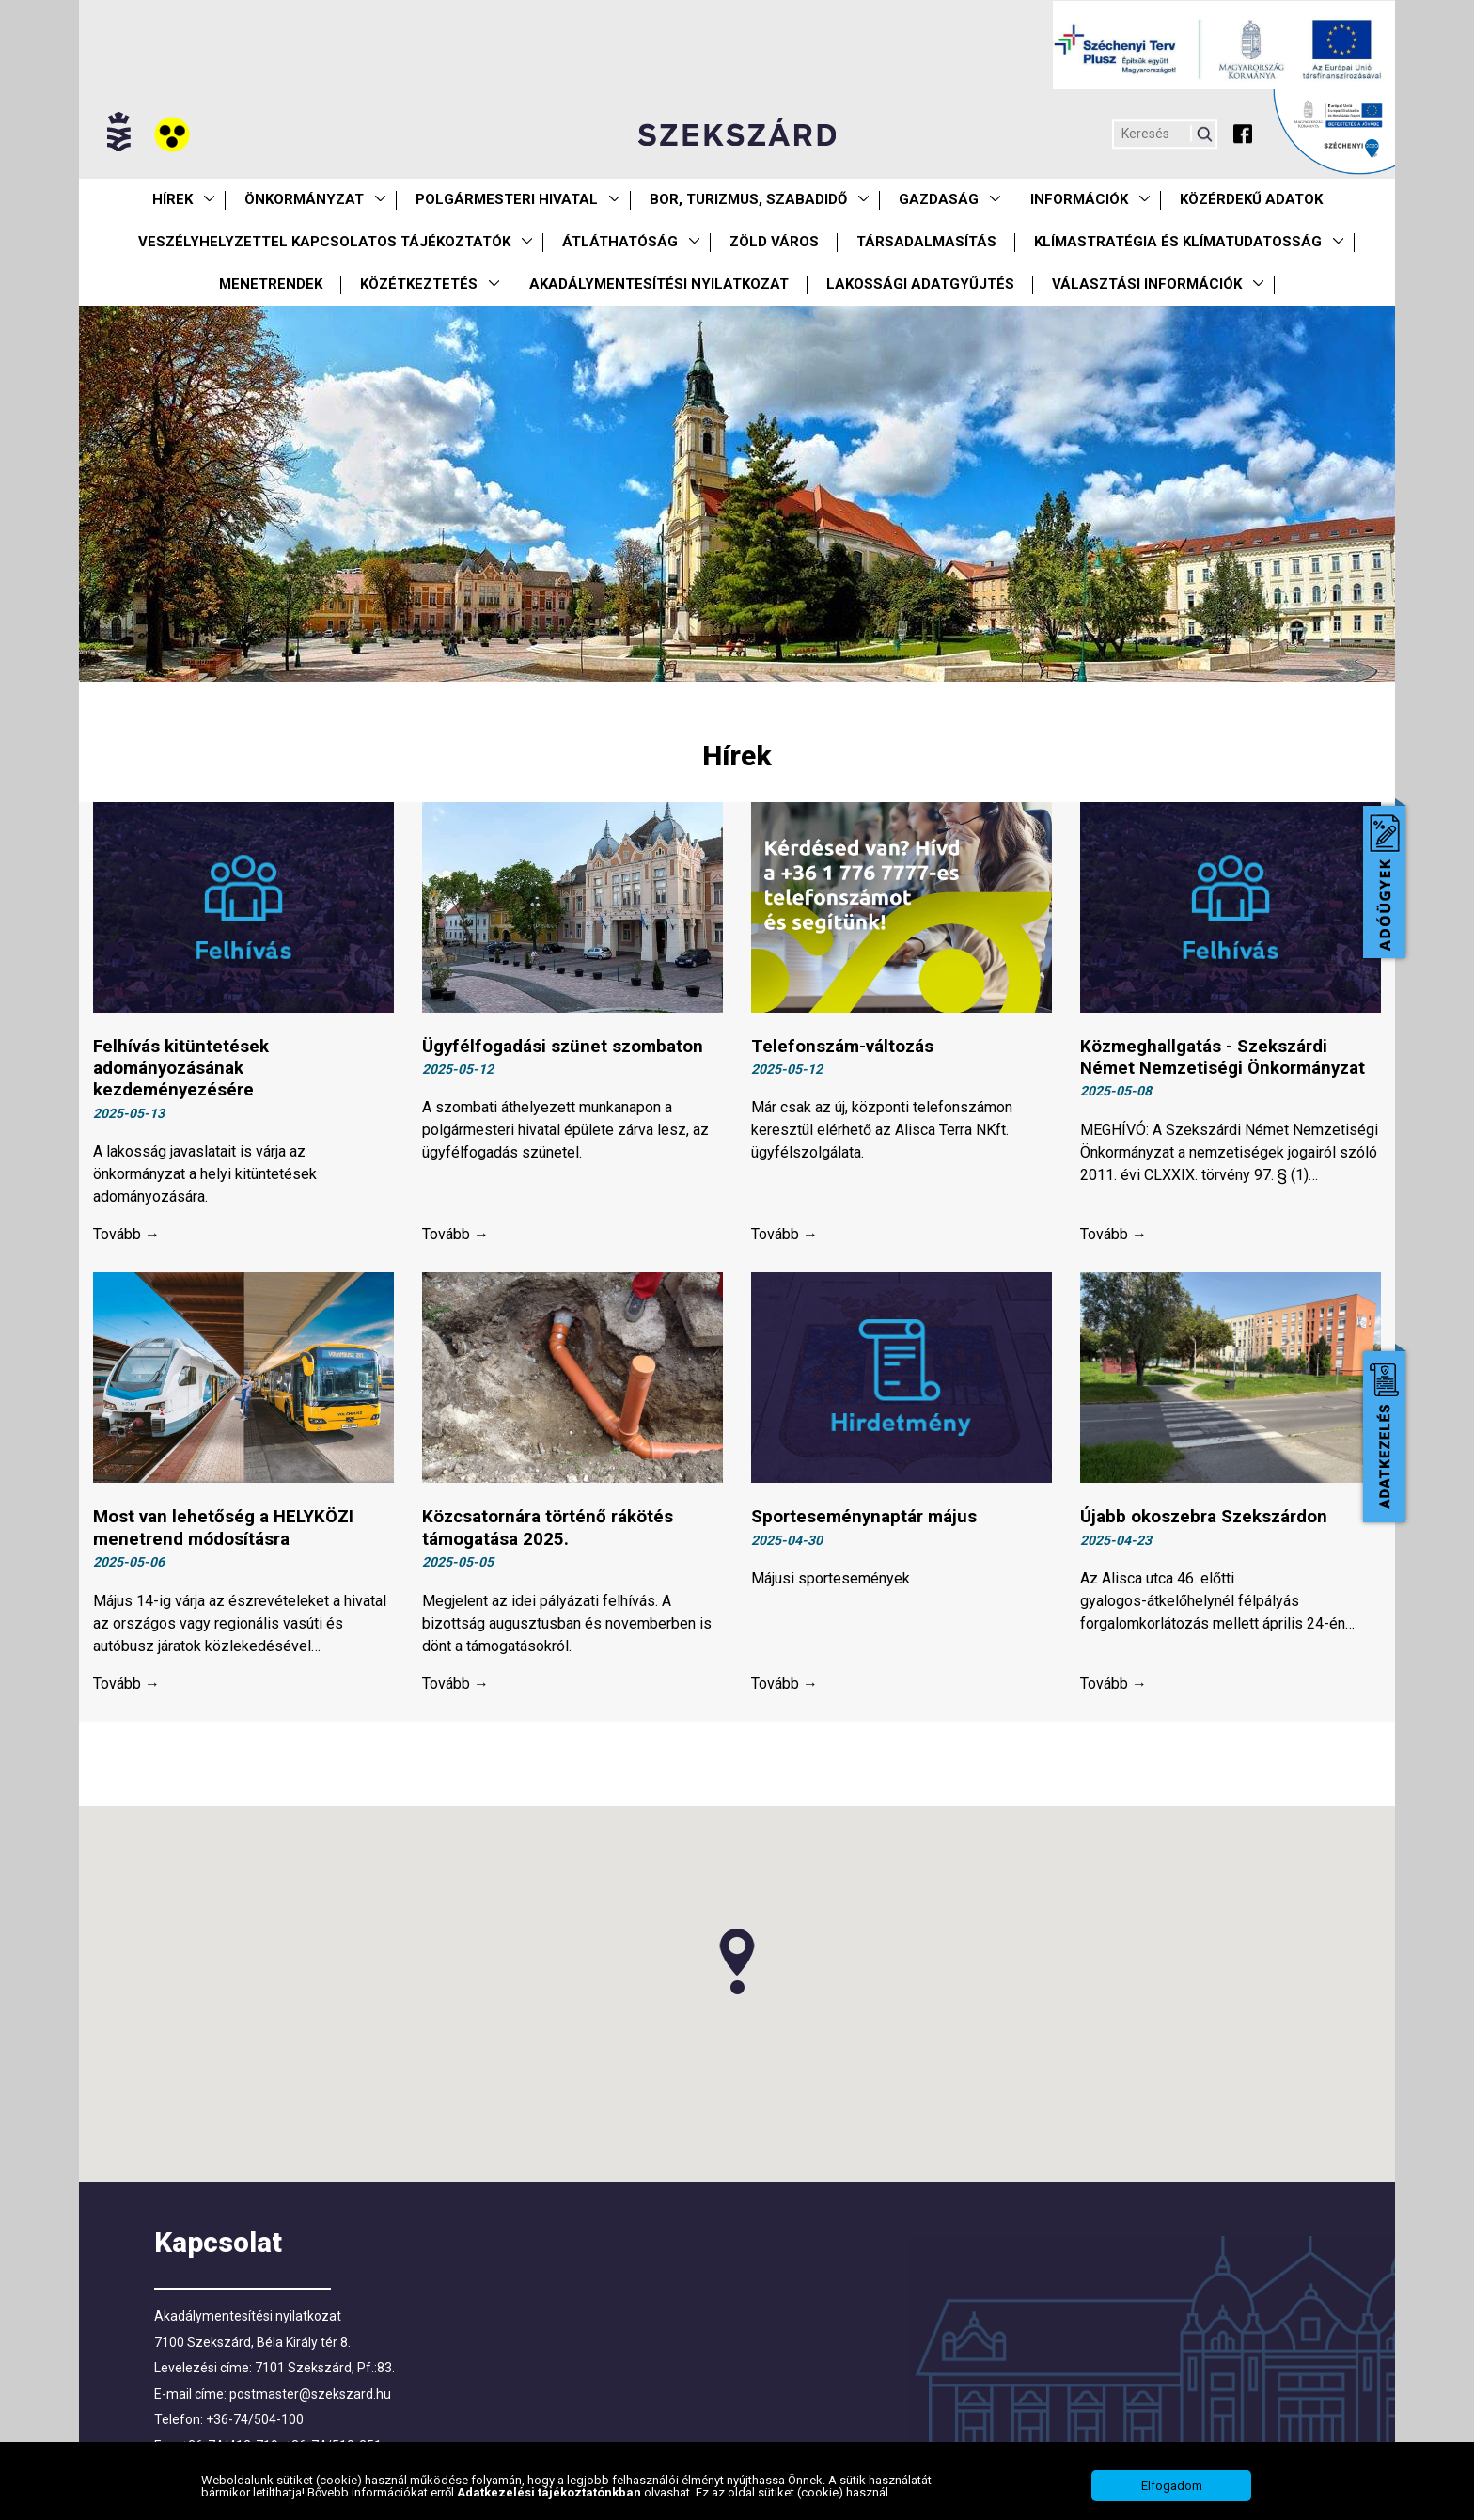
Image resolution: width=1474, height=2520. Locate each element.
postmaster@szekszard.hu (310, 2396)
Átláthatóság (620, 241)
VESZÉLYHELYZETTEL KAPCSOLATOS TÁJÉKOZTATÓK (324, 241)
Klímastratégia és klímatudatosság (1178, 241)
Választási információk (1147, 284)
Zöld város (774, 241)
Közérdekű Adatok (1251, 199)
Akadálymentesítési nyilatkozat (659, 284)
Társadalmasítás (926, 241)
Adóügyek (1384, 882)
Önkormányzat (304, 199)
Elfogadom (1171, 2486)
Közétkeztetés (419, 284)
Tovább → (126, 1236)
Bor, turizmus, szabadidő (748, 199)
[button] (737, 1964)
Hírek (172, 199)
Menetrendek (270, 284)
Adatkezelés (1384, 1436)
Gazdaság (939, 199)
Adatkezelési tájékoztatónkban (550, 2492)
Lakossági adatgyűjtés (920, 284)
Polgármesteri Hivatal (507, 199)
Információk (1079, 199)
